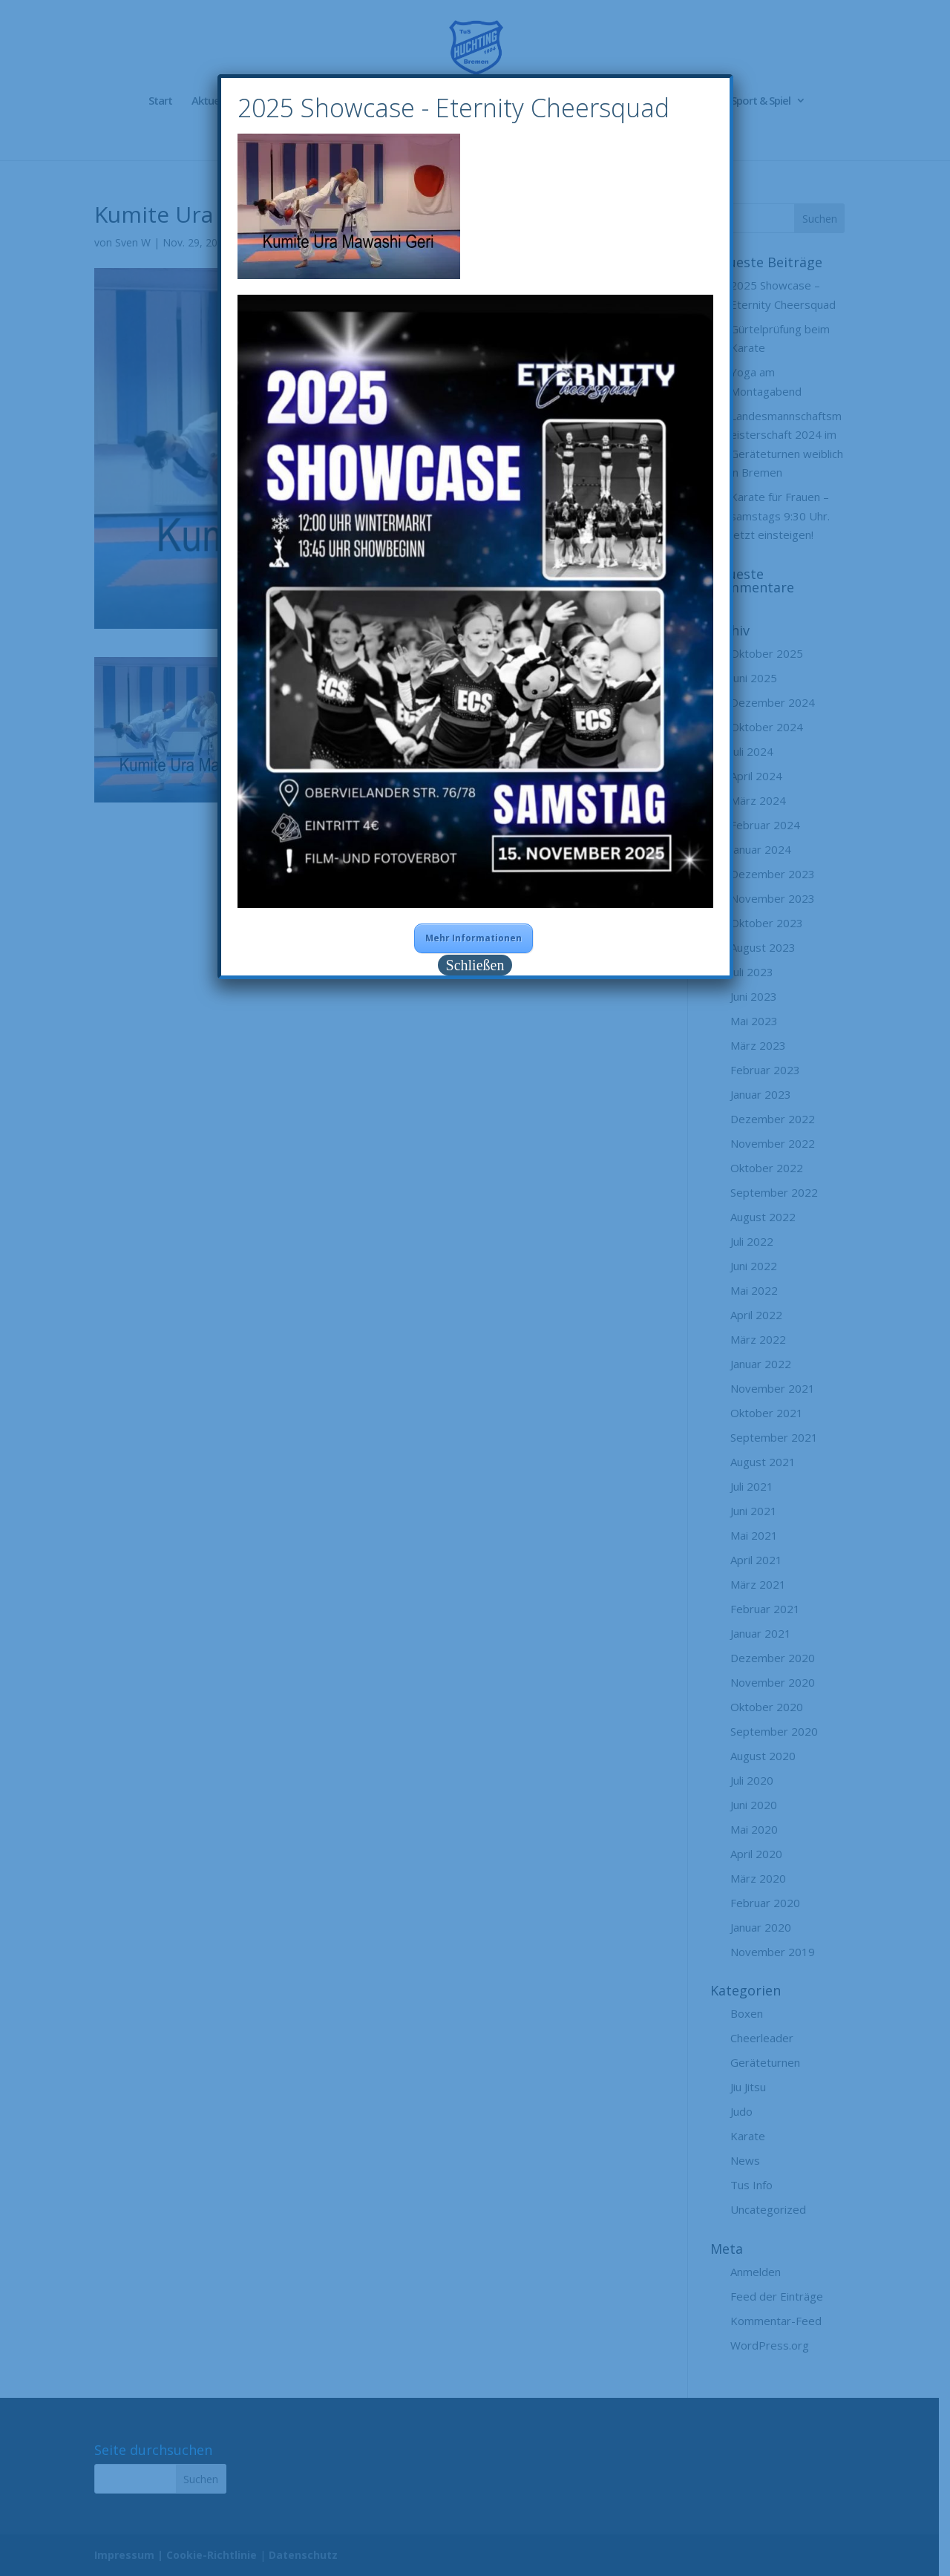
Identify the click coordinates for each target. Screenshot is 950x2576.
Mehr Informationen (473, 938)
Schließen (475, 965)
